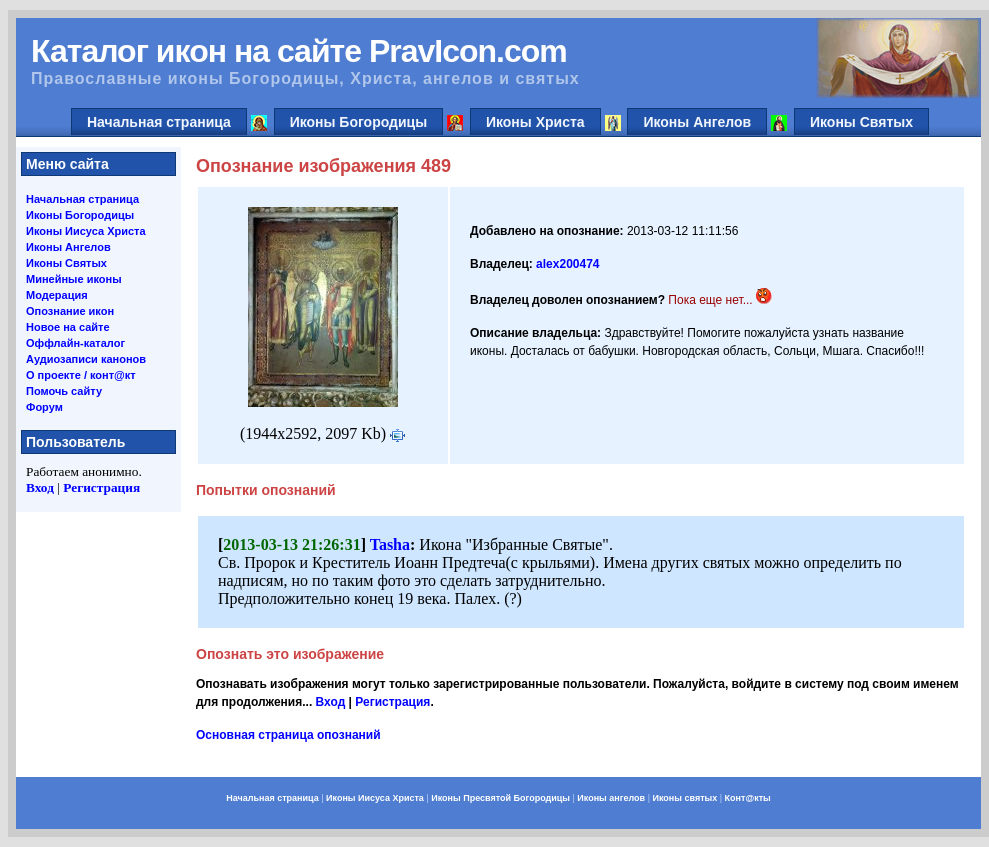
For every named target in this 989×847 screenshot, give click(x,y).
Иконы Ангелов (697, 122)
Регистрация (101, 487)
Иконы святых (684, 798)
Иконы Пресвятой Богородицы (500, 798)
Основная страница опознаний (288, 735)
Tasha (390, 544)
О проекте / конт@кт (81, 375)
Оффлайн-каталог (75, 343)
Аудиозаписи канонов (86, 359)
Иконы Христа (535, 122)
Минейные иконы (74, 279)
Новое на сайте (68, 327)
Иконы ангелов (611, 798)
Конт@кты (748, 798)
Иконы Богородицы (359, 122)
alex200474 (567, 264)
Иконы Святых (861, 122)
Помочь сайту (64, 391)
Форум (44, 407)
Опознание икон (70, 311)
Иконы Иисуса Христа (86, 231)
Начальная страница (159, 122)
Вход (40, 487)
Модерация (57, 295)
